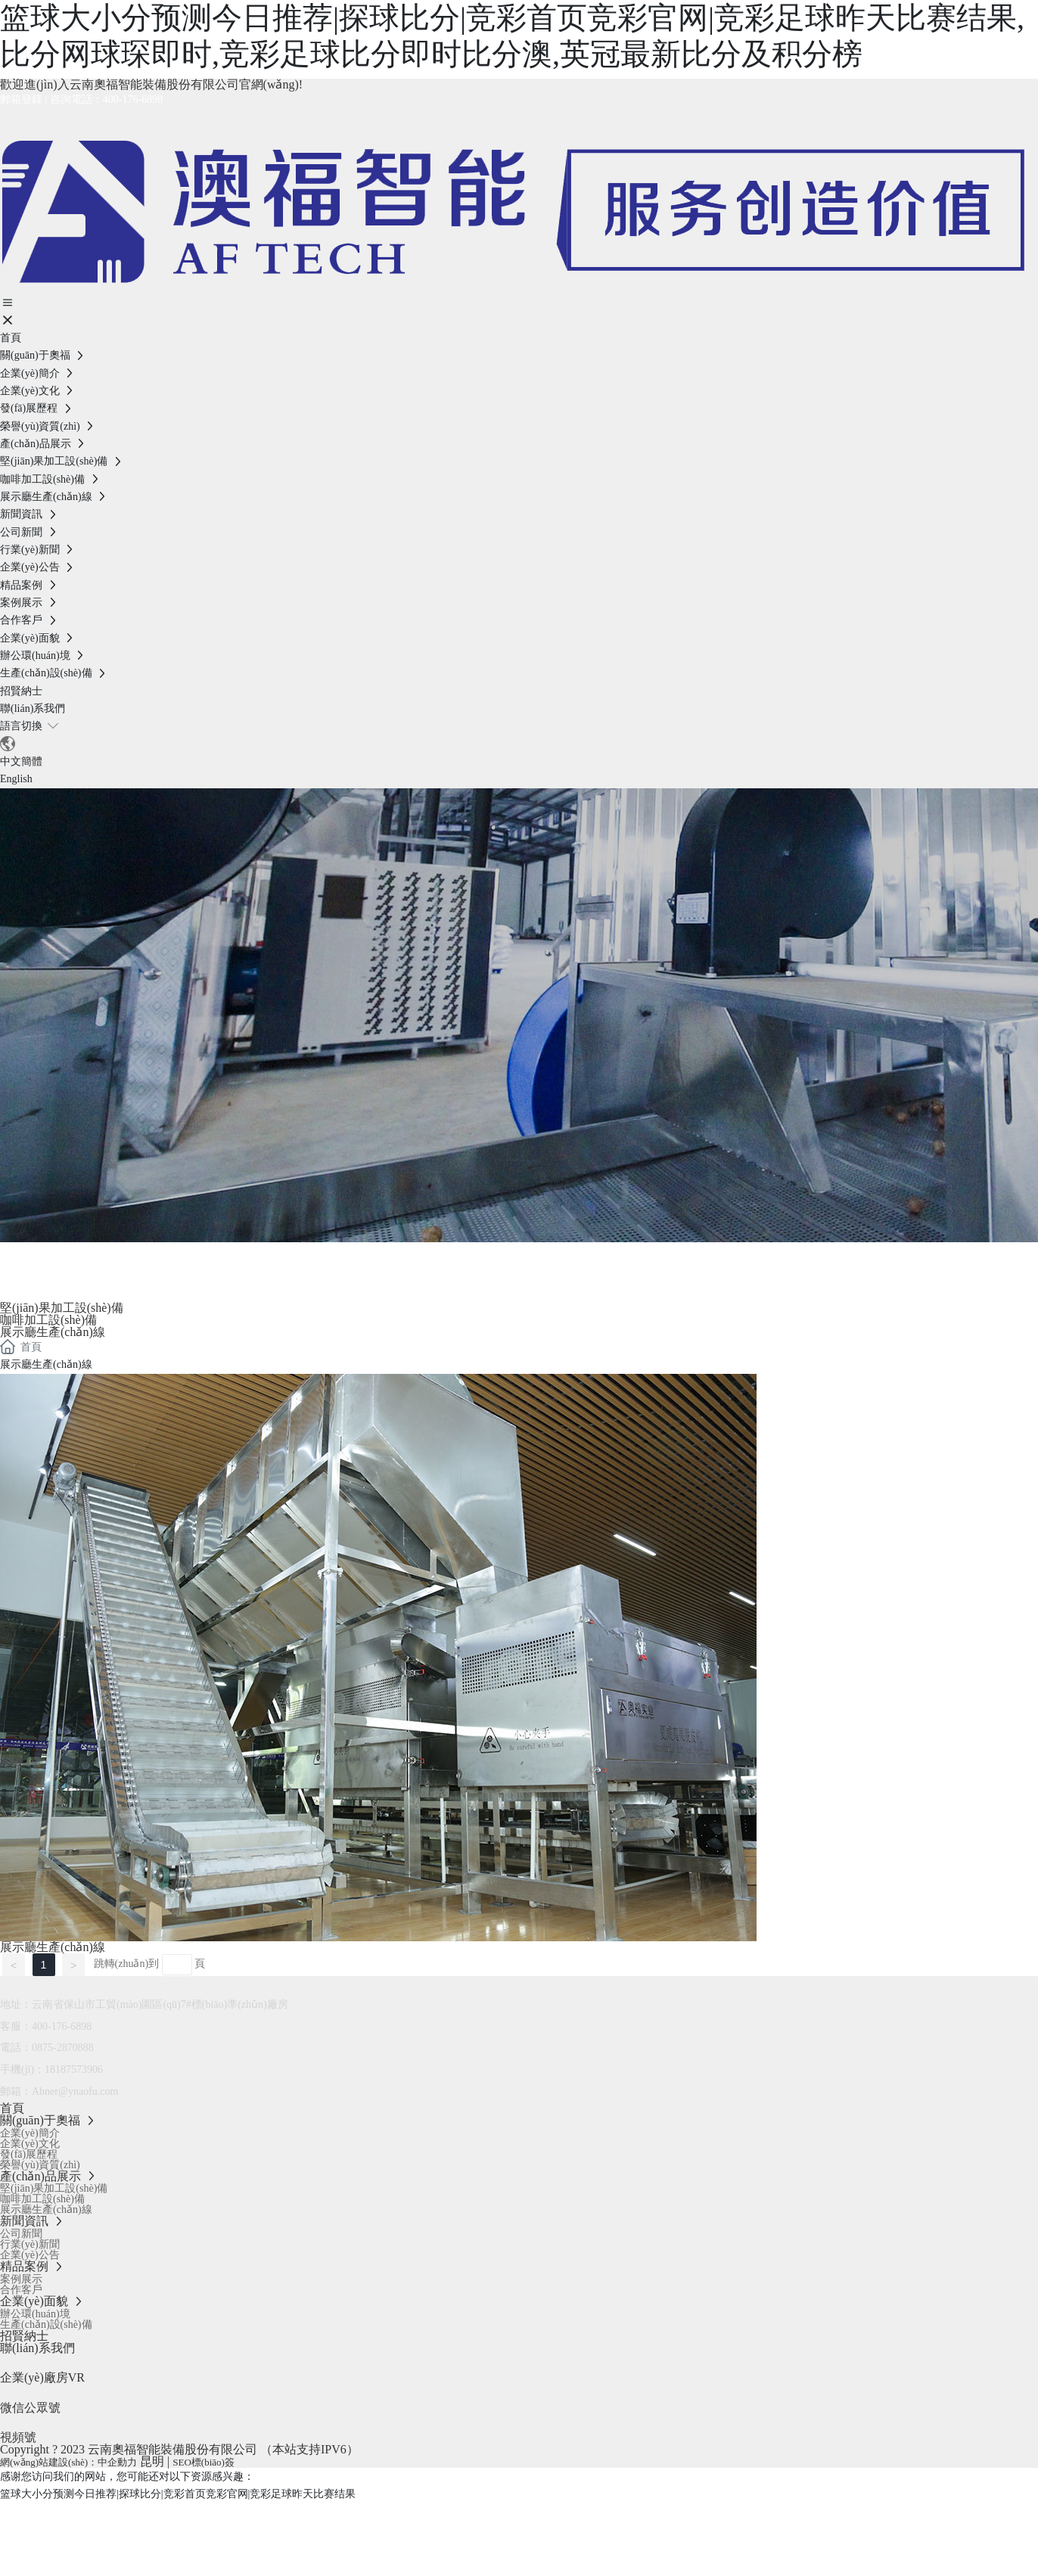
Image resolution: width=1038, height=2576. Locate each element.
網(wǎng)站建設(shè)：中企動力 (68, 2462)
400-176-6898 (133, 99)
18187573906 (74, 2069)
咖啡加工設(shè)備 (48, 1319)
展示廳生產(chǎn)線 (52, 1331)
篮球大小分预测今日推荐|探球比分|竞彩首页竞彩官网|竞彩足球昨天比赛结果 (178, 2494)
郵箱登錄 (21, 99)
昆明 (152, 2461)
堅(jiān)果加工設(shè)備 (61, 1307)
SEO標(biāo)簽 (203, 2462)
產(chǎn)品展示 (100, 1260)
